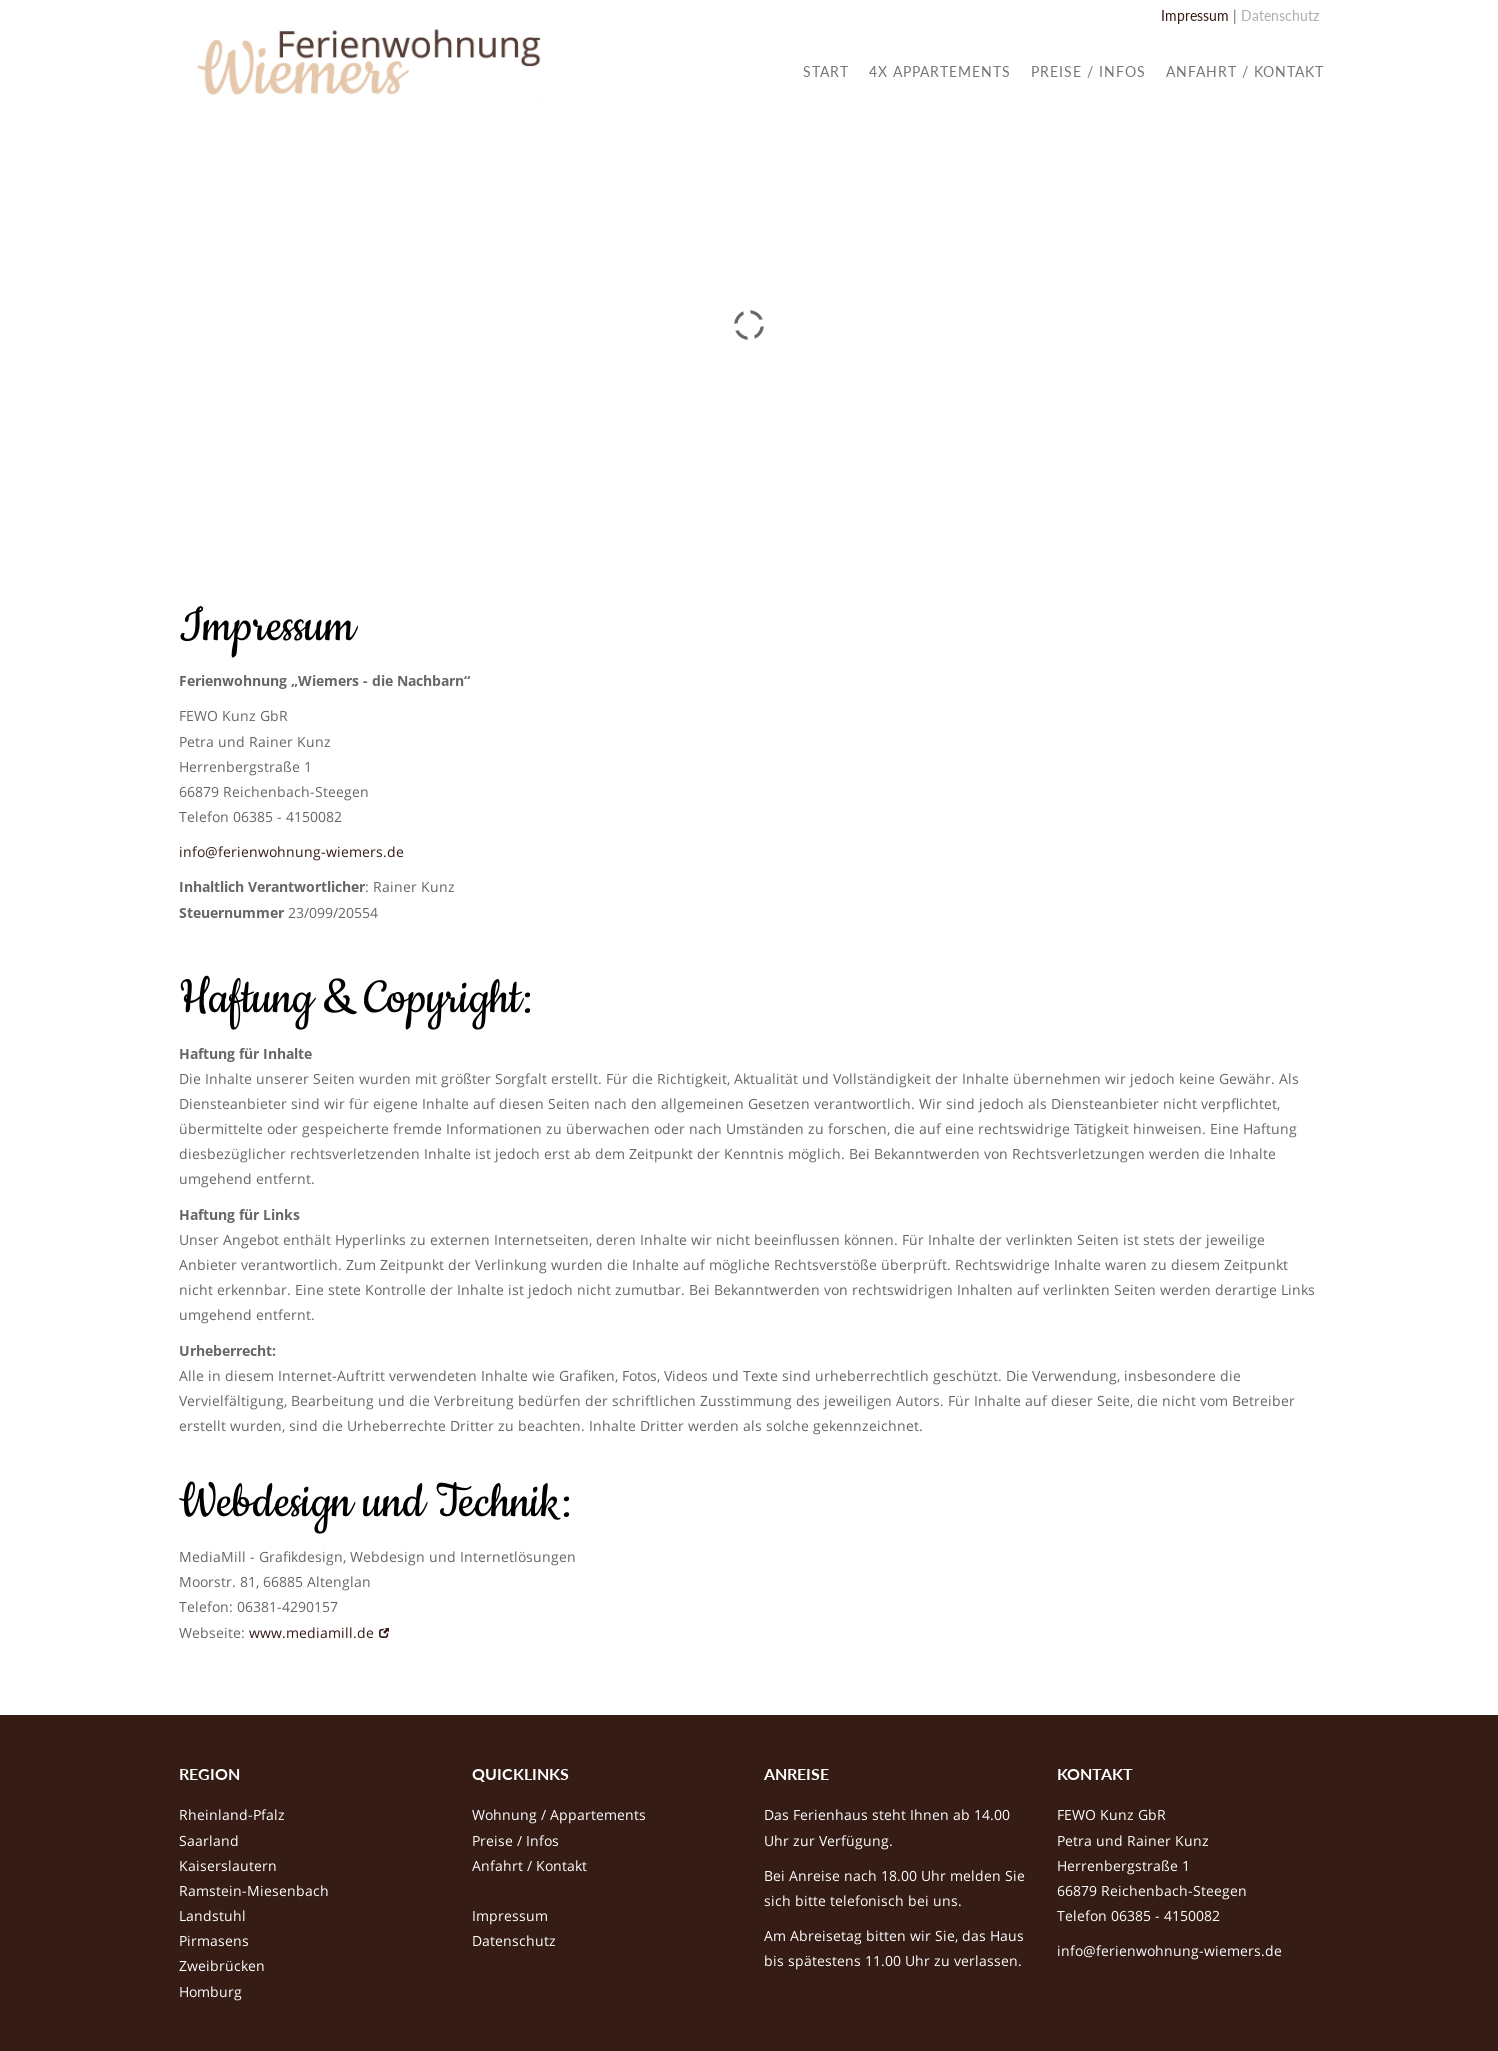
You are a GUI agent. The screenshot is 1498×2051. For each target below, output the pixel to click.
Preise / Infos (515, 1840)
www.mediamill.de (311, 1632)
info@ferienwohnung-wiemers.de (291, 851)
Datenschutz (1280, 15)
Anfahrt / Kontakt (529, 1865)
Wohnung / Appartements (559, 1814)
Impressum (1195, 15)
